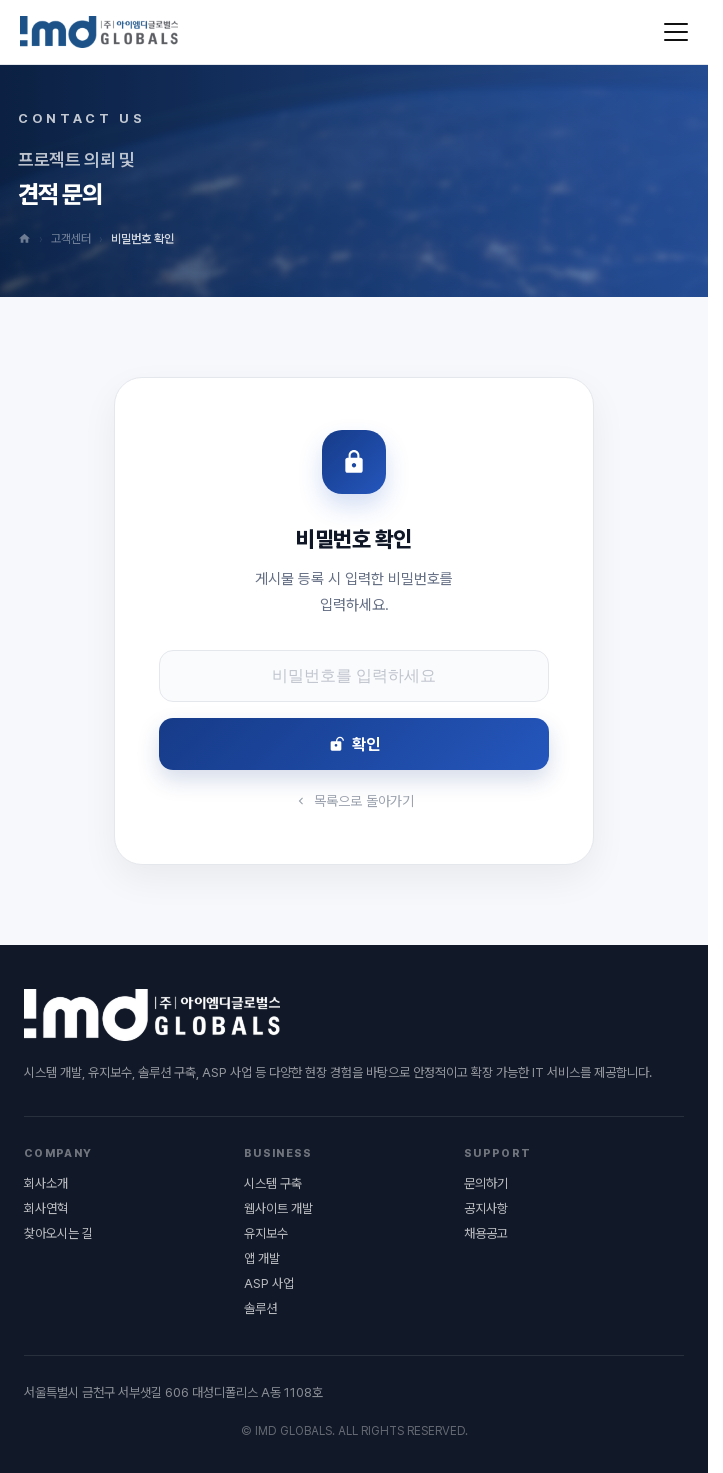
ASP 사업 (269, 1283)
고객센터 (71, 239)
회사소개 (46, 1183)
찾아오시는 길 (58, 1233)
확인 (354, 744)
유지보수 (266, 1233)
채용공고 (486, 1233)
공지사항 (486, 1208)
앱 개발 (262, 1258)
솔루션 (260, 1308)
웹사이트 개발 (278, 1208)
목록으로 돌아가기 (354, 801)
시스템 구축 (273, 1183)
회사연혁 (46, 1208)
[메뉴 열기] (676, 32)
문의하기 (486, 1183)
